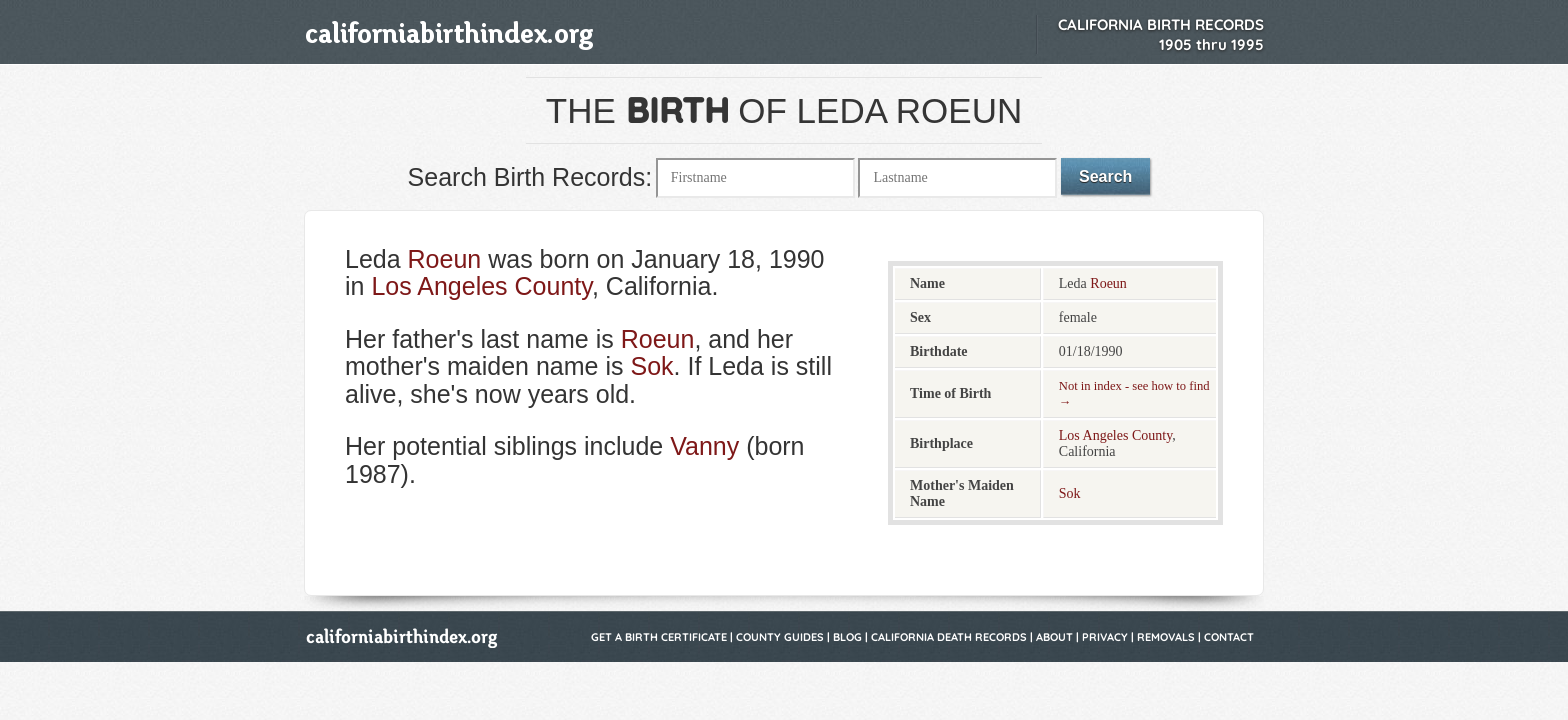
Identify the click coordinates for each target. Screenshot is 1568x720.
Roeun (445, 259)
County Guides (780, 637)
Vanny (704, 446)
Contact (1229, 637)
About (1054, 637)
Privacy (1105, 637)
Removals (1166, 637)
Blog (847, 637)
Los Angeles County (481, 286)
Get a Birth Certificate (659, 637)
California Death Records (949, 637)
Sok (651, 366)
